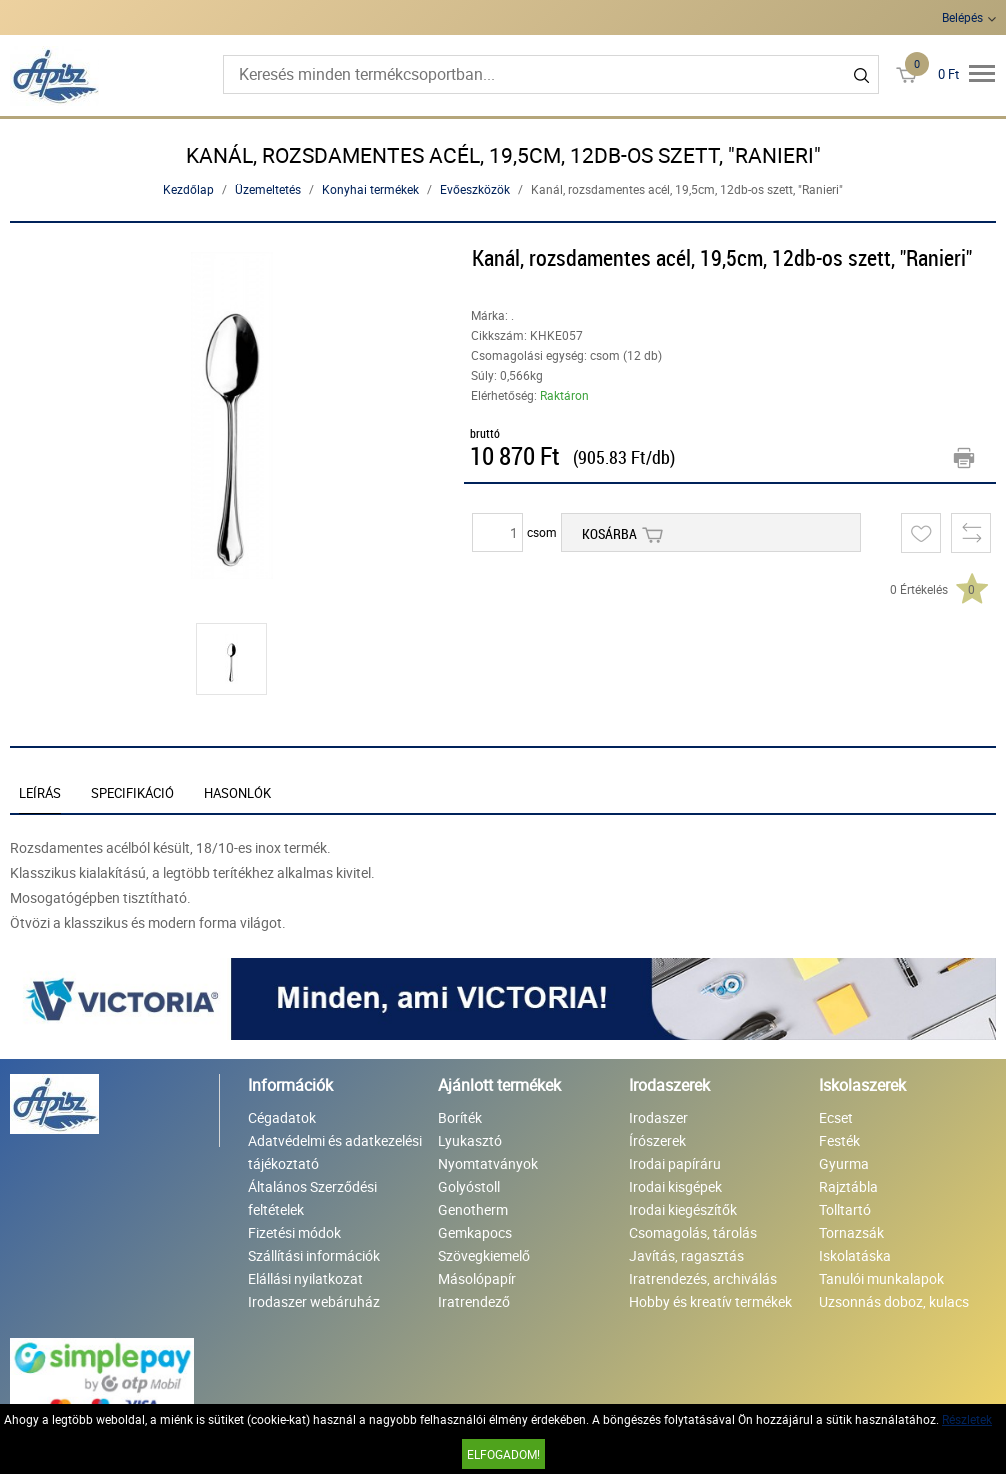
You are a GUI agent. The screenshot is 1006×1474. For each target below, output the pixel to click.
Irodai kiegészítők (683, 1209)
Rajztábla (848, 1186)
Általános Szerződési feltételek (312, 1198)
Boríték (460, 1117)
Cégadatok (282, 1117)
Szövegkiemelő (484, 1255)
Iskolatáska (855, 1255)
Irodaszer (658, 1117)
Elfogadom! (503, 1454)
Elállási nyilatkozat (305, 1278)
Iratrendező (474, 1301)
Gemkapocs (475, 1232)
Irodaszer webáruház (314, 1301)
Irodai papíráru (675, 1163)
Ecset (836, 1117)
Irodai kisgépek (675, 1186)
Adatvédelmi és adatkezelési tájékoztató (335, 1152)
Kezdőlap (188, 189)
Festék (839, 1140)
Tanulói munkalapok (881, 1278)
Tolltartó (845, 1209)
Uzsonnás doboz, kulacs (894, 1301)
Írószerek (657, 1140)
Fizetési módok (294, 1232)
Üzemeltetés (268, 189)
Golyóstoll (469, 1186)
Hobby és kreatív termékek (710, 1301)
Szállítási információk (314, 1255)
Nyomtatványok (488, 1163)
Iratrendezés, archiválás (703, 1278)
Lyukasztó (470, 1140)
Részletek (967, 1419)
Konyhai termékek (370, 189)
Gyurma (844, 1163)
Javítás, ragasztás (686, 1255)
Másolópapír (477, 1278)
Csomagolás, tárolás (693, 1232)
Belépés (962, 17)
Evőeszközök (475, 189)
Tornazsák (851, 1232)
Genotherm (473, 1209)
